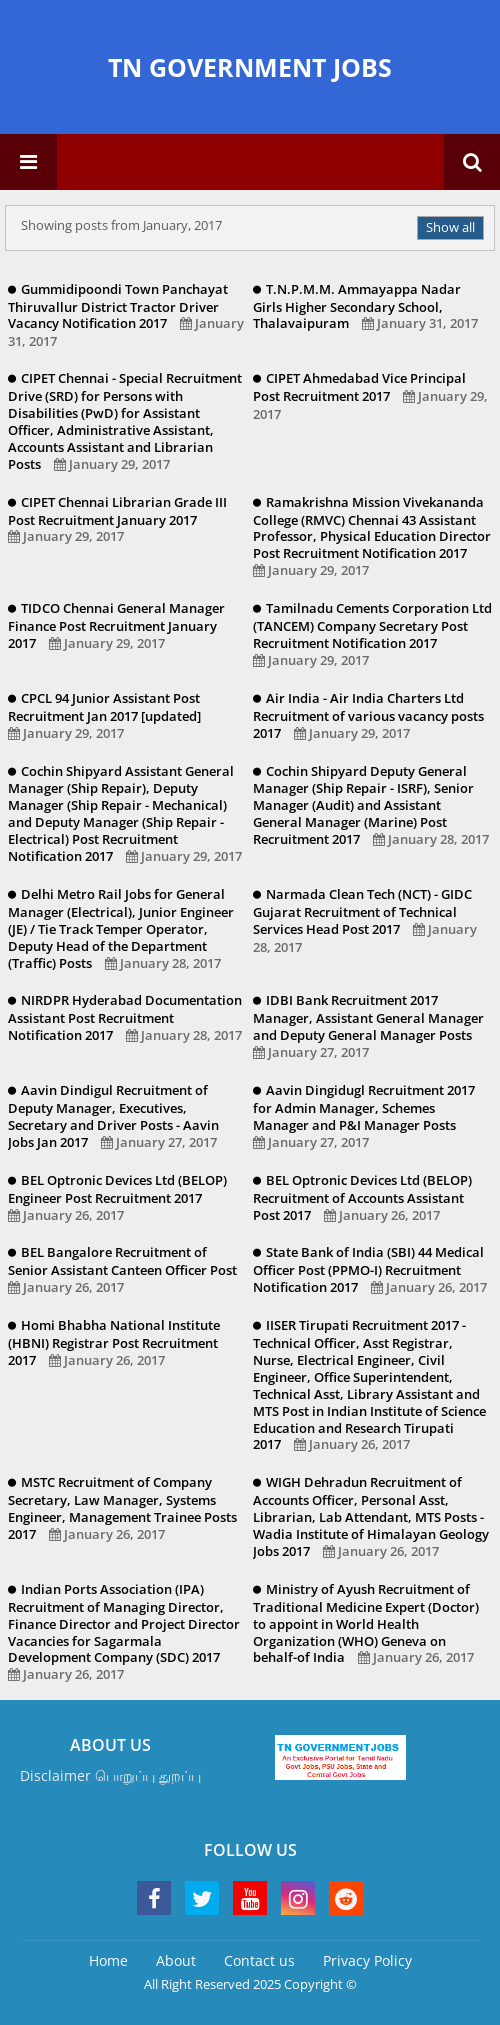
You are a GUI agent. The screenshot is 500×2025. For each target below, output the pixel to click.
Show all (450, 227)
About (176, 1960)
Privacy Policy (367, 1960)
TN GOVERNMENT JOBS (250, 67)
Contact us (259, 1960)
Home (108, 1960)
